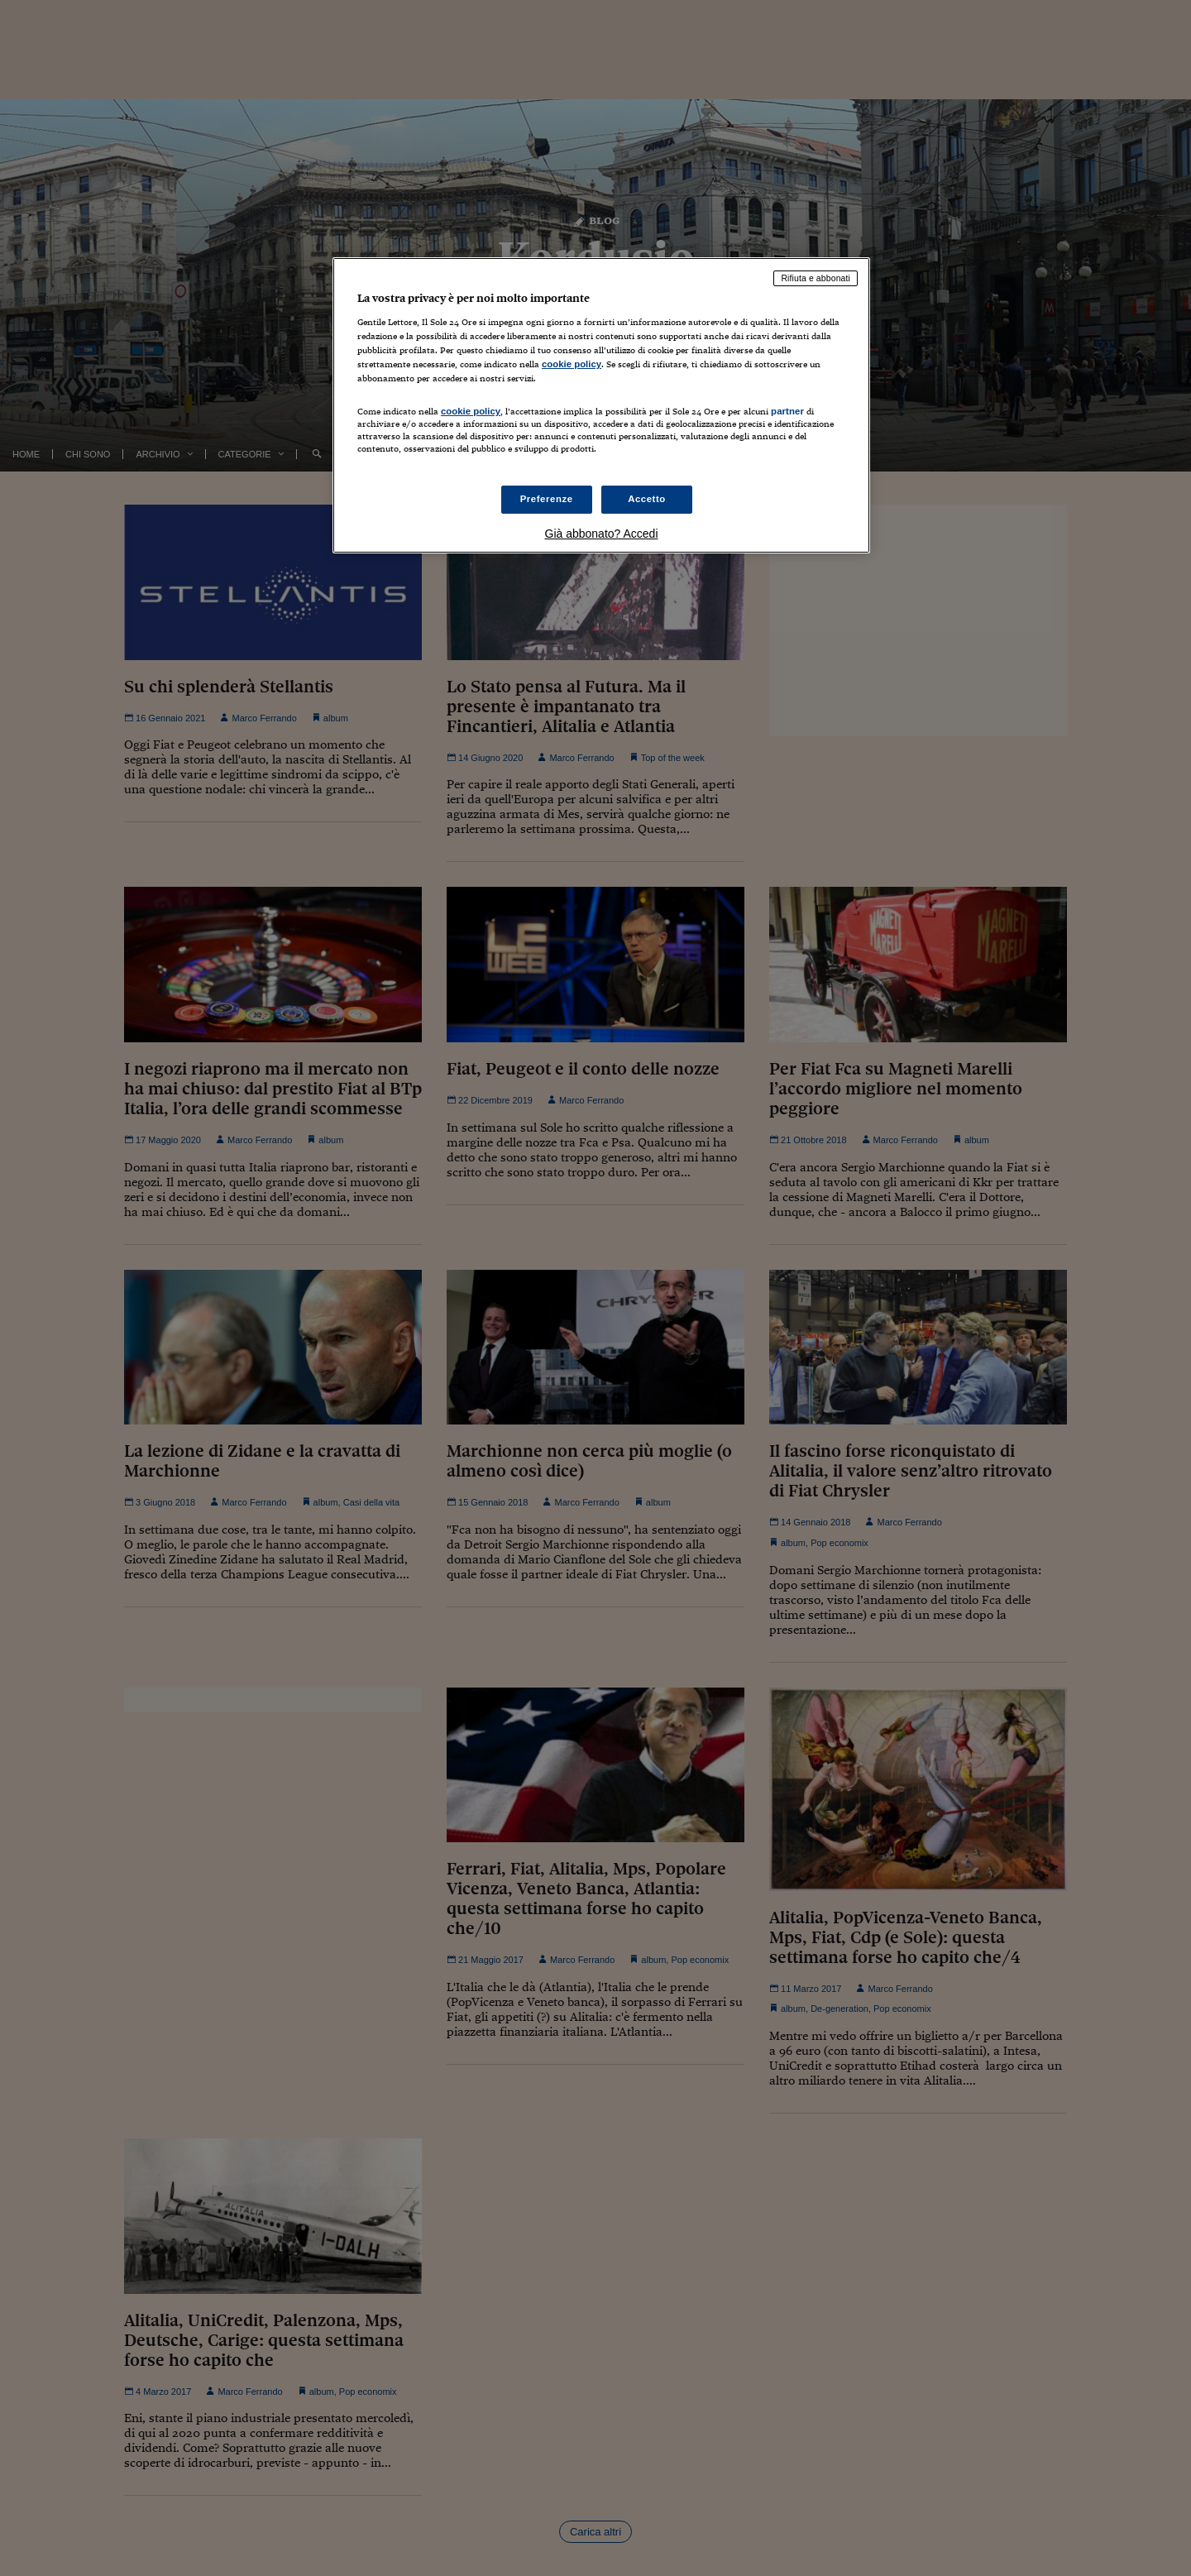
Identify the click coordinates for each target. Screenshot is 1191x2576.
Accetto (647, 499)
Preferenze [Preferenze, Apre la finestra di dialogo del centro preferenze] (546, 499)
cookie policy (571, 364)
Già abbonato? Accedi (601, 533)
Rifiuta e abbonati (815, 278)
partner (787, 411)
